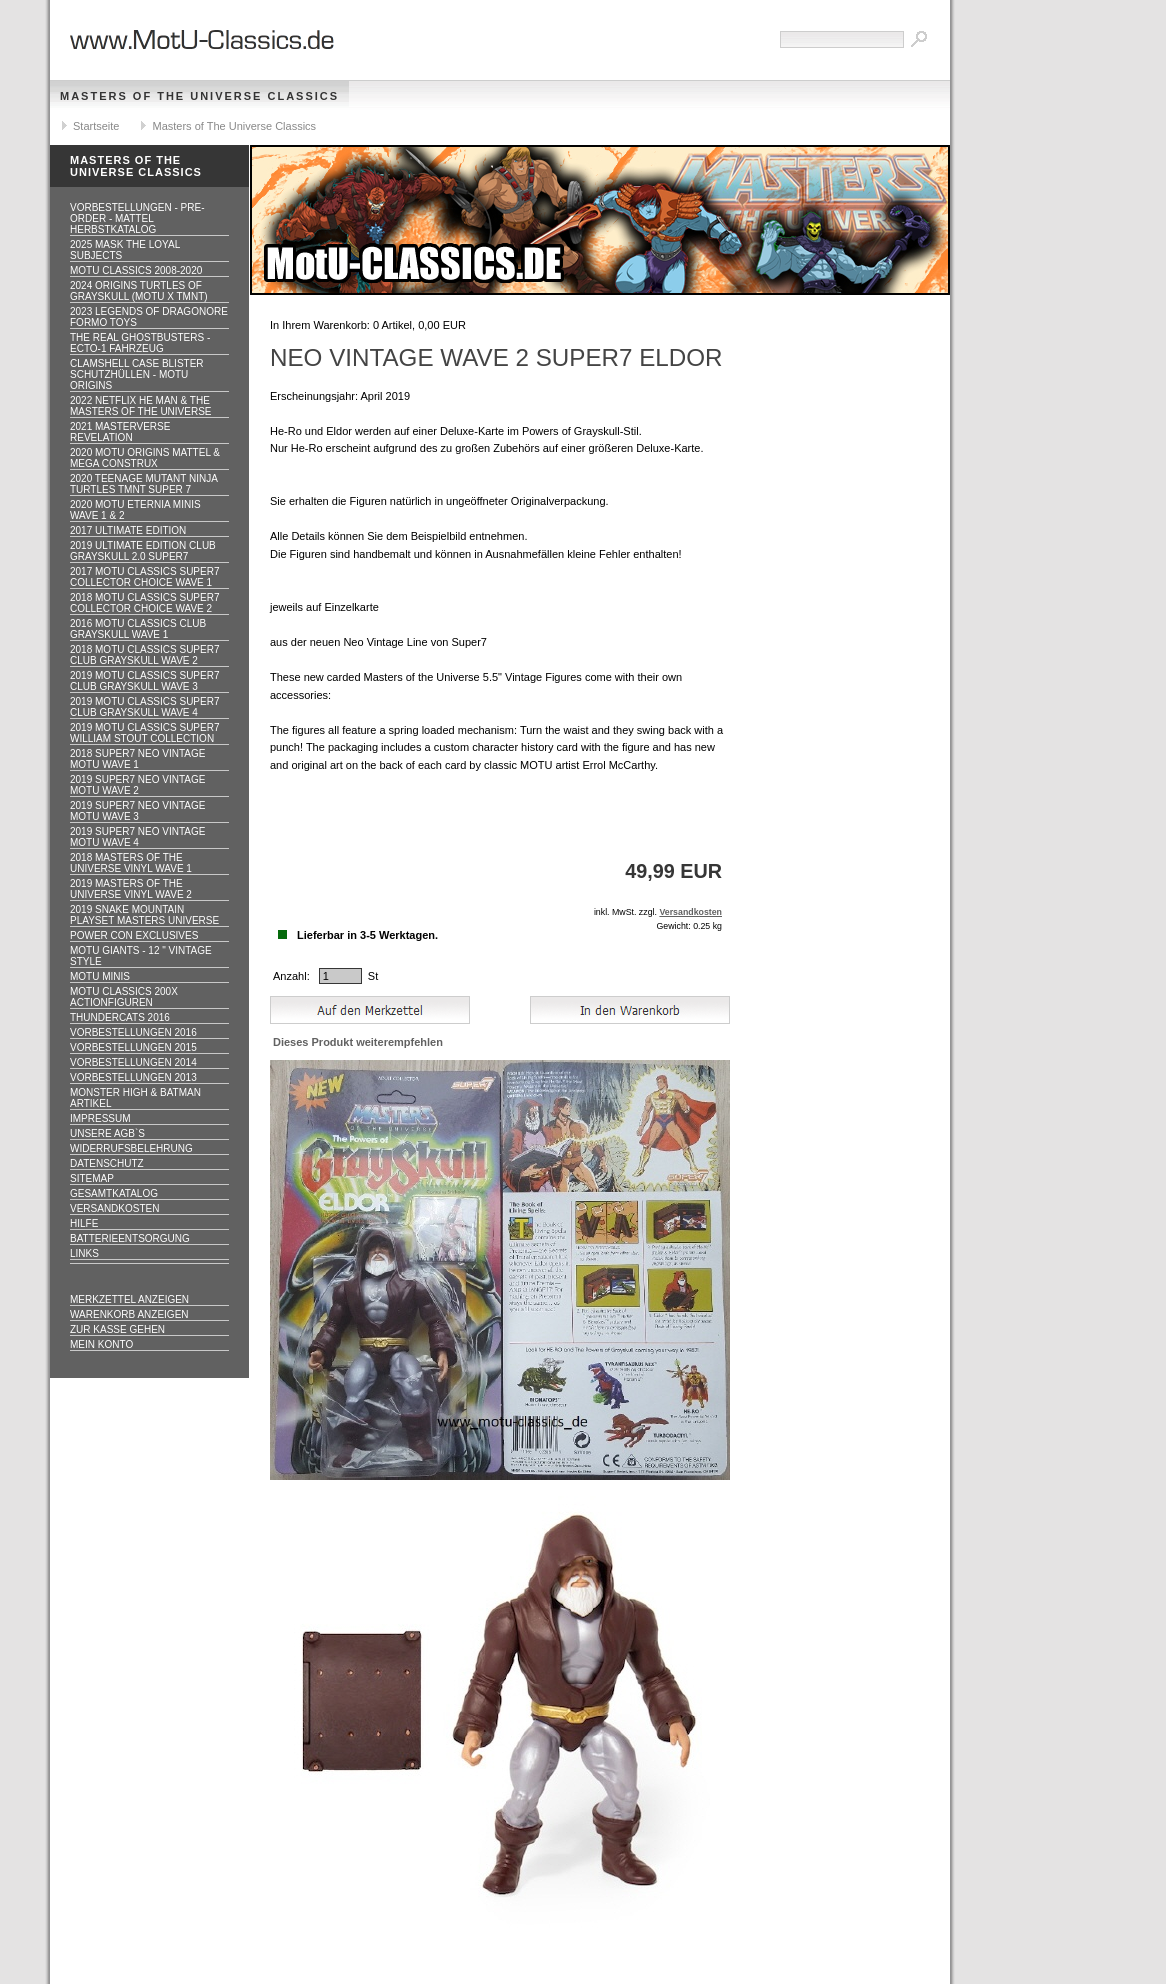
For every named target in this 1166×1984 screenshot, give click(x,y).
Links (84, 1253)
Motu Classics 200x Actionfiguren (124, 997)
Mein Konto (101, 1344)
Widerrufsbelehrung (131, 1148)
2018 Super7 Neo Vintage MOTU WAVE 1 (137, 759)
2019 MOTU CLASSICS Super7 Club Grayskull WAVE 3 (145, 681)
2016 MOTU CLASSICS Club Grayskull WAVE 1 (138, 629)
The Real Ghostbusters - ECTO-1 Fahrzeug (140, 343)
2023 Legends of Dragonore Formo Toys (149, 317)
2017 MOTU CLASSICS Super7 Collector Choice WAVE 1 (145, 577)
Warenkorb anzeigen (129, 1314)
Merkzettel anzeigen (129, 1299)
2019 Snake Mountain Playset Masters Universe (144, 915)
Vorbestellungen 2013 (133, 1077)
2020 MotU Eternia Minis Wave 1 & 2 (135, 510)
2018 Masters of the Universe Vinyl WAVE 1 (131, 863)
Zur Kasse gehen (117, 1329)
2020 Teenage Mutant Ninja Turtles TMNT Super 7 (144, 484)
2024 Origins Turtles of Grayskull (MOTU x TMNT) (139, 291)
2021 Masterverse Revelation (120, 432)
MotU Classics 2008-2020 (136, 270)
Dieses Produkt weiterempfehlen (358, 1042)
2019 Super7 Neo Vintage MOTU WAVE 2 (137, 785)
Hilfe (84, 1223)
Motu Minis (100, 976)
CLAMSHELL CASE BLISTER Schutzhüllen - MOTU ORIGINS (137, 374)
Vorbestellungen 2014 (133, 1062)
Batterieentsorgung (130, 1238)
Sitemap (92, 1178)
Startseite (96, 126)
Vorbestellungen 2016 (133, 1032)
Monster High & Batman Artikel (135, 1098)
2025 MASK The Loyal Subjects (125, 250)
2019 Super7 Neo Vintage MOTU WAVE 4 (137, 837)
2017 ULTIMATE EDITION (128, 530)
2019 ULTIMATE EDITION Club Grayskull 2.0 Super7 (143, 551)
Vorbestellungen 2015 (133, 1047)
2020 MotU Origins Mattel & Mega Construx (145, 458)
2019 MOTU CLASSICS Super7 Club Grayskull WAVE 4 (145, 707)
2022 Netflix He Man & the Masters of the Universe (141, 406)
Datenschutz (107, 1163)
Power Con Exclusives (134, 935)
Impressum (100, 1118)
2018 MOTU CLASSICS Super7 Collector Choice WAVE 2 (145, 603)
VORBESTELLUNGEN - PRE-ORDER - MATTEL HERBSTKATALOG (137, 218)
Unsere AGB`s (107, 1133)
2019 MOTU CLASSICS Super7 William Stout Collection (145, 733)
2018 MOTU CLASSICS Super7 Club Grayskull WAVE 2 (145, 655)
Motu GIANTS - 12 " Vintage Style (141, 956)
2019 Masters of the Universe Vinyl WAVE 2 (131, 889)
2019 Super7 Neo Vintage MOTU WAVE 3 (137, 811)
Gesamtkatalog (114, 1193)
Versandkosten (114, 1208)
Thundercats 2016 (120, 1017)
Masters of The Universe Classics (199, 96)
